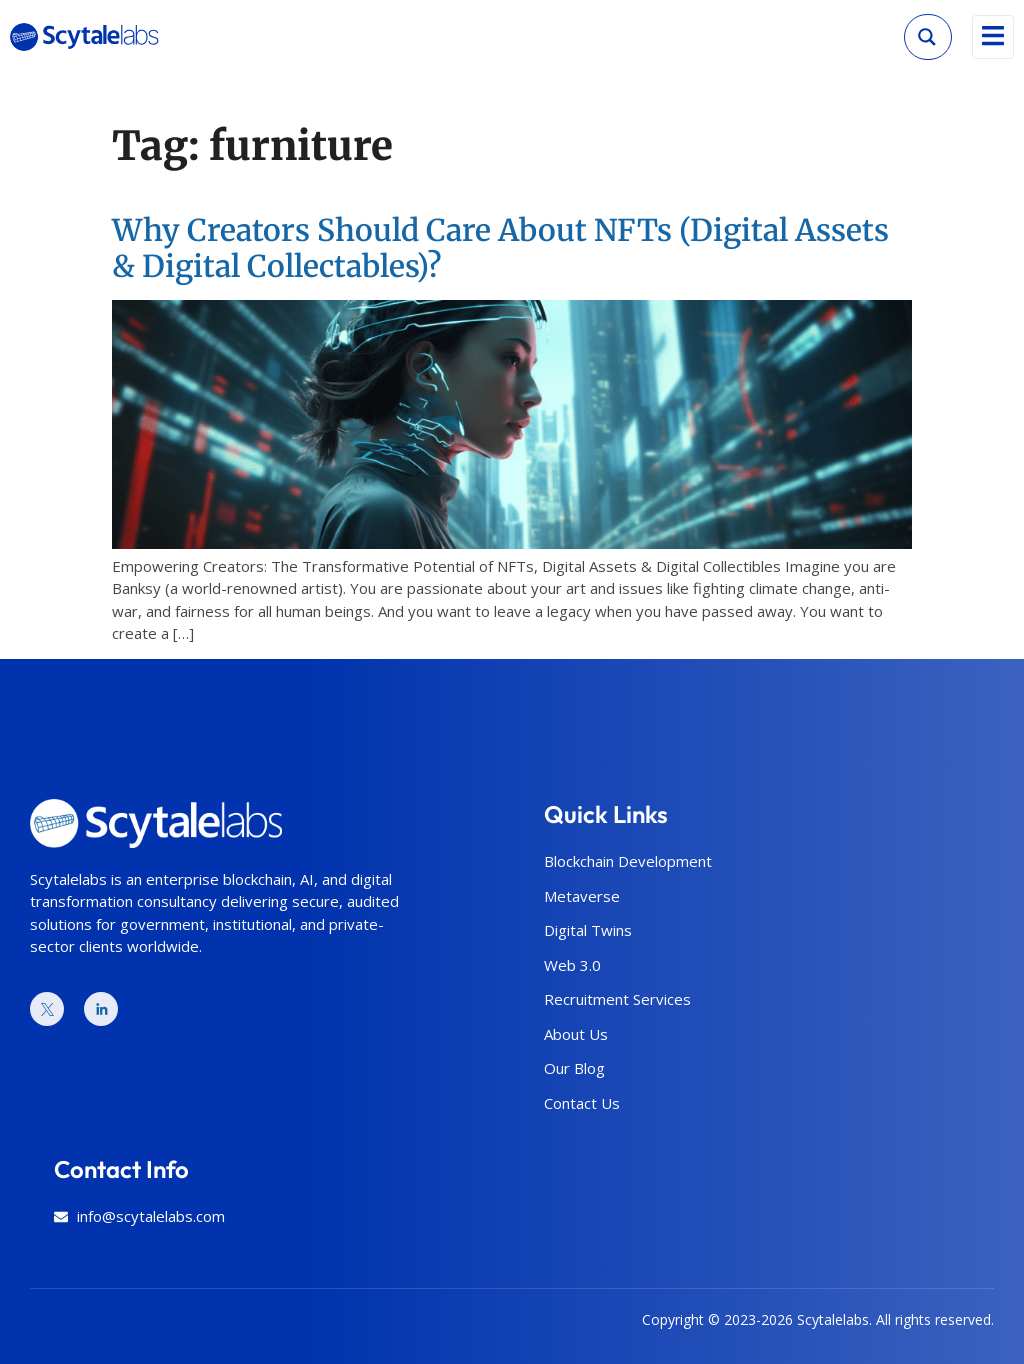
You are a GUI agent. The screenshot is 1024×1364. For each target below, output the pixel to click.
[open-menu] (993, 37)
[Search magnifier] (927, 37)
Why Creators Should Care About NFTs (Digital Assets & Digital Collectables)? (500, 248)
